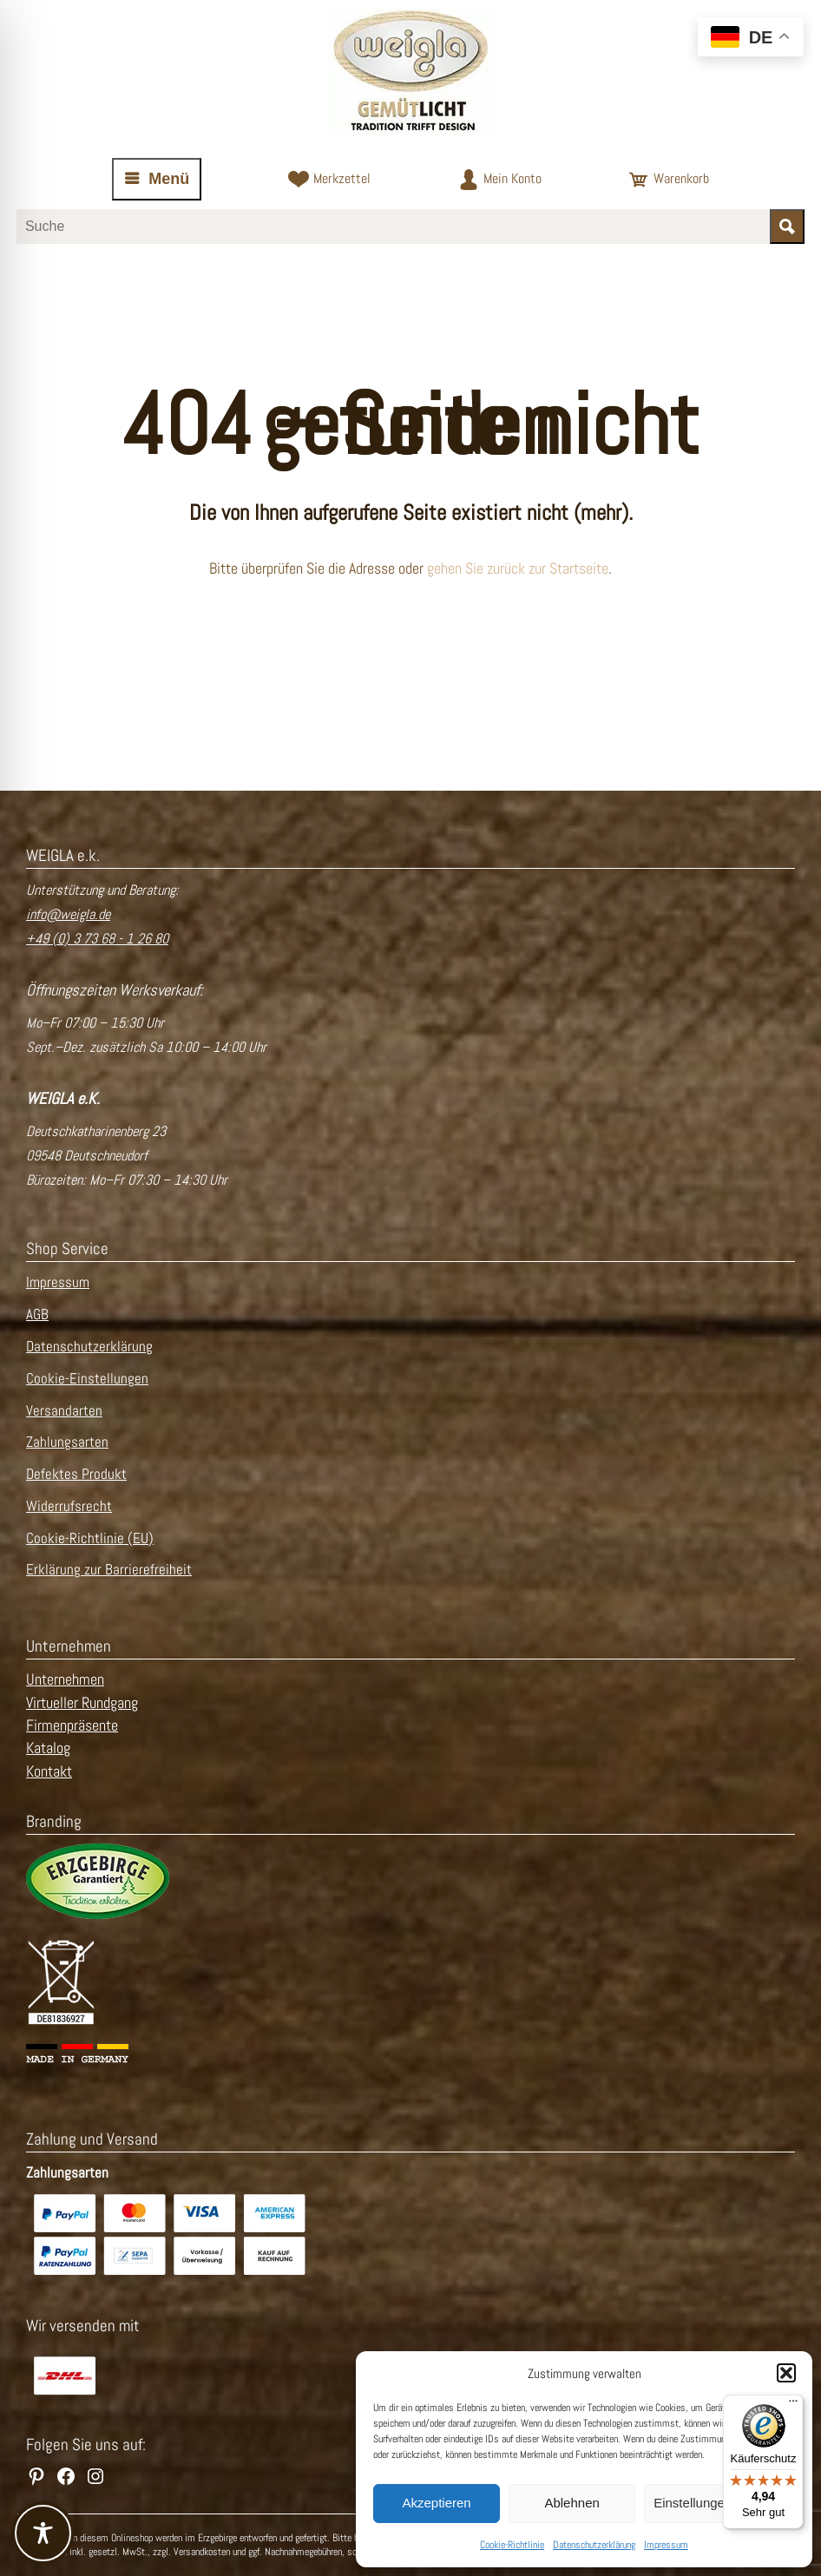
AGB (37, 1314)
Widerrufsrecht (69, 1506)
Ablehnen (571, 2502)
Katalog (48, 1748)
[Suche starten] (787, 226)
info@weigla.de (68, 914)
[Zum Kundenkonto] (500, 179)
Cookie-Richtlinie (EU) (90, 1538)
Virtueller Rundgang (82, 1702)
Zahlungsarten (67, 1442)
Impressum (666, 2545)
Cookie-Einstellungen (87, 1379)
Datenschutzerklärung (594, 2545)
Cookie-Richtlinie (512, 2545)
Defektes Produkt (76, 1474)
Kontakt (49, 1771)
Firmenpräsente (72, 1725)
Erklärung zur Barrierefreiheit (109, 1570)
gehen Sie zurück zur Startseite (517, 568)
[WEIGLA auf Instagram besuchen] (95, 2476)
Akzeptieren (436, 2502)
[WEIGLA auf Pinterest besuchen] (36, 2476)
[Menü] (793, 2405)
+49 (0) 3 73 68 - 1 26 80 (97, 939)
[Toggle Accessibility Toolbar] (43, 2533)
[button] (786, 2373)
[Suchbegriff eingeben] (393, 226)
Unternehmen (65, 1679)
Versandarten (64, 1411)
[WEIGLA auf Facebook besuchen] (66, 2476)
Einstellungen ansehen (719, 2502)
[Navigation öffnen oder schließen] (156, 179)
